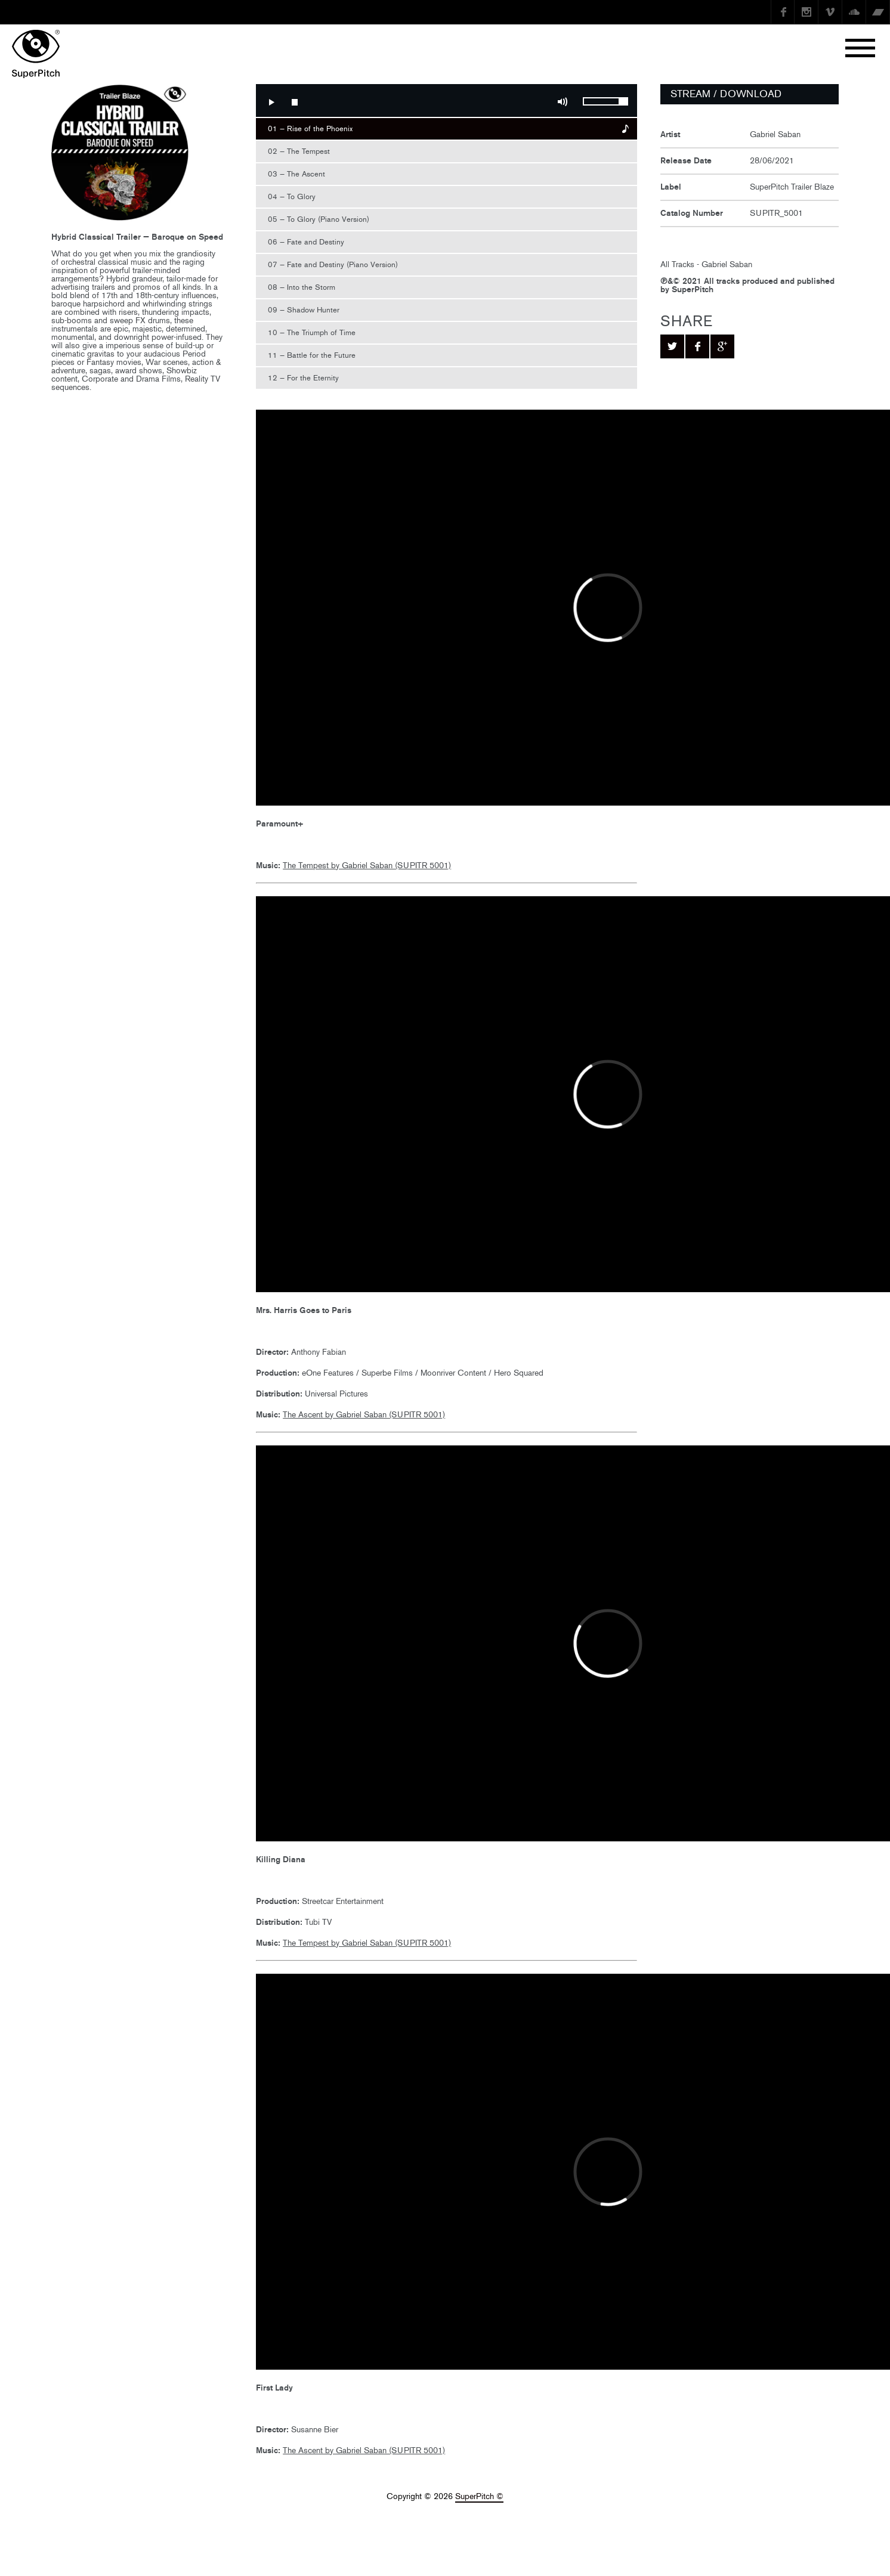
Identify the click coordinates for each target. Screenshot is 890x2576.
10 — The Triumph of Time (312, 332)
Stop (295, 102)
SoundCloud (854, 12)
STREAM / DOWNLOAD (725, 94)
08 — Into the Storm (301, 287)
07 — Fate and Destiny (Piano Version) (333, 264)
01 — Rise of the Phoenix (310, 128)
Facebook (783, 12)
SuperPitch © (479, 2496)
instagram (806, 12)
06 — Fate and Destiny (306, 241)
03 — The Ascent (296, 173)
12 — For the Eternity (303, 377)
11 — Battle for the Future (312, 355)
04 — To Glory (292, 196)
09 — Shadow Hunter (303, 309)
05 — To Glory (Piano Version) (318, 219)
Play (271, 102)
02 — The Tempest (299, 151)
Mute (562, 102)
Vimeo (830, 12)
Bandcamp (878, 12)
